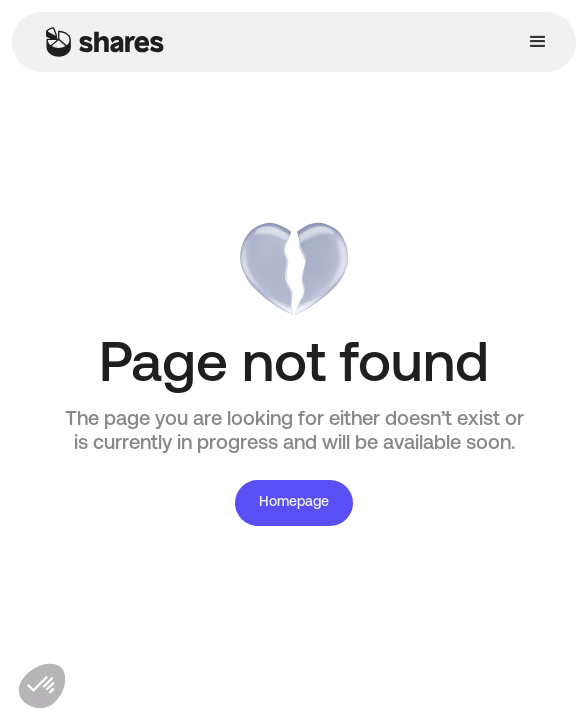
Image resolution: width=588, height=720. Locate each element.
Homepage (294, 502)
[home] (100, 42)
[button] (538, 42)
